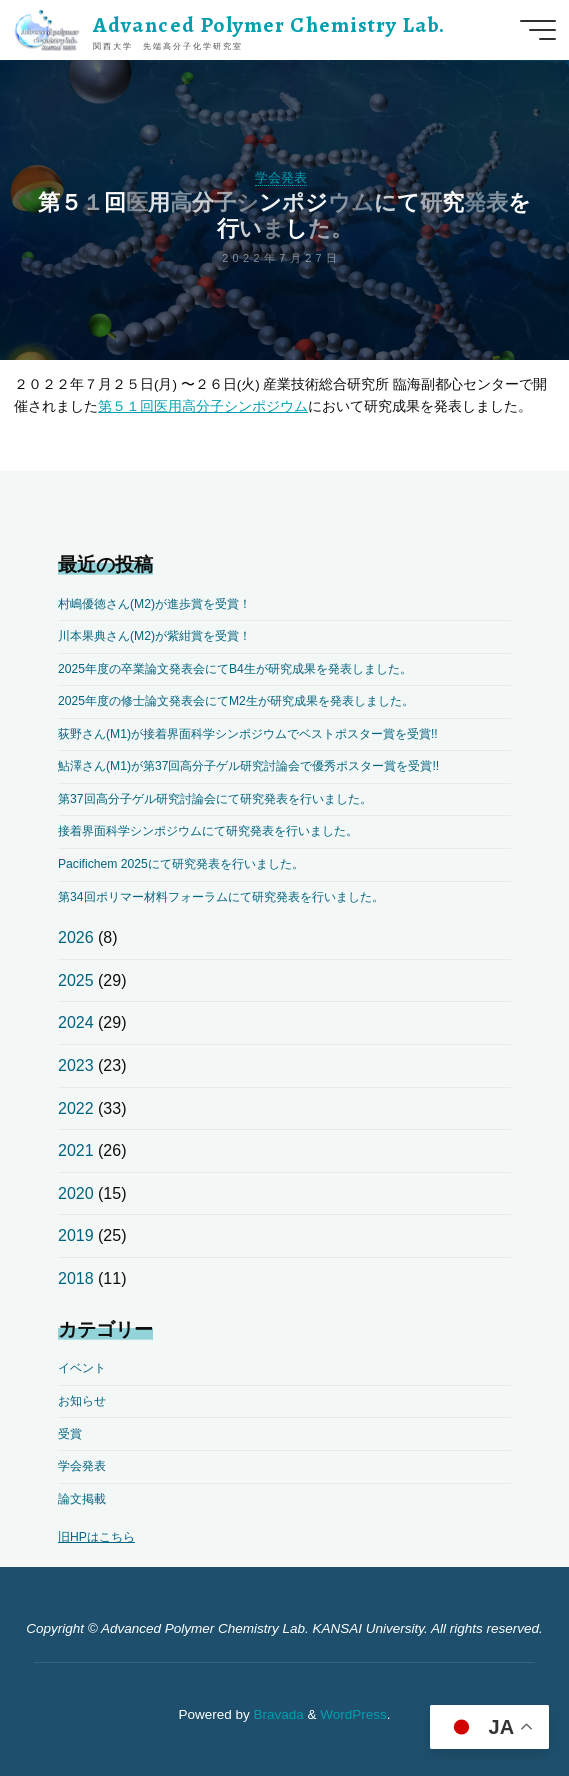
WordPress (353, 1714)
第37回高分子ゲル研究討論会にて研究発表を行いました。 (215, 799)
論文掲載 (82, 1499)
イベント (82, 1368)
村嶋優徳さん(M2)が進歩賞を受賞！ (154, 604)
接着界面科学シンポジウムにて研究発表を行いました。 (208, 831)
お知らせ (82, 1401)
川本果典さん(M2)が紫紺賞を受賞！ (154, 636)
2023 (76, 1065)
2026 (76, 937)
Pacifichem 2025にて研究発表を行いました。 (181, 864)
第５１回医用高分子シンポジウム (203, 405)
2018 (76, 1278)
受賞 (70, 1434)
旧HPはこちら (96, 1537)
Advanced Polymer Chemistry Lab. (269, 24)
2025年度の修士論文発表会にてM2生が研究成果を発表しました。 (236, 701)
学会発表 (281, 177)
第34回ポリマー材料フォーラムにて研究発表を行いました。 (221, 897)
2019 (76, 1235)
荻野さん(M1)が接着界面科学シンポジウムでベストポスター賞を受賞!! (248, 734)
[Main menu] (538, 30)
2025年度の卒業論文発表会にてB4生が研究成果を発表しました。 (235, 669)
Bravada (277, 1714)
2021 (76, 1150)
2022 (76, 1108)
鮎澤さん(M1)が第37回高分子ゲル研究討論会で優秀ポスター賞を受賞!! (248, 766)
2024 (76, 1022)
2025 (76, 980)
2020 (76, 1193)
